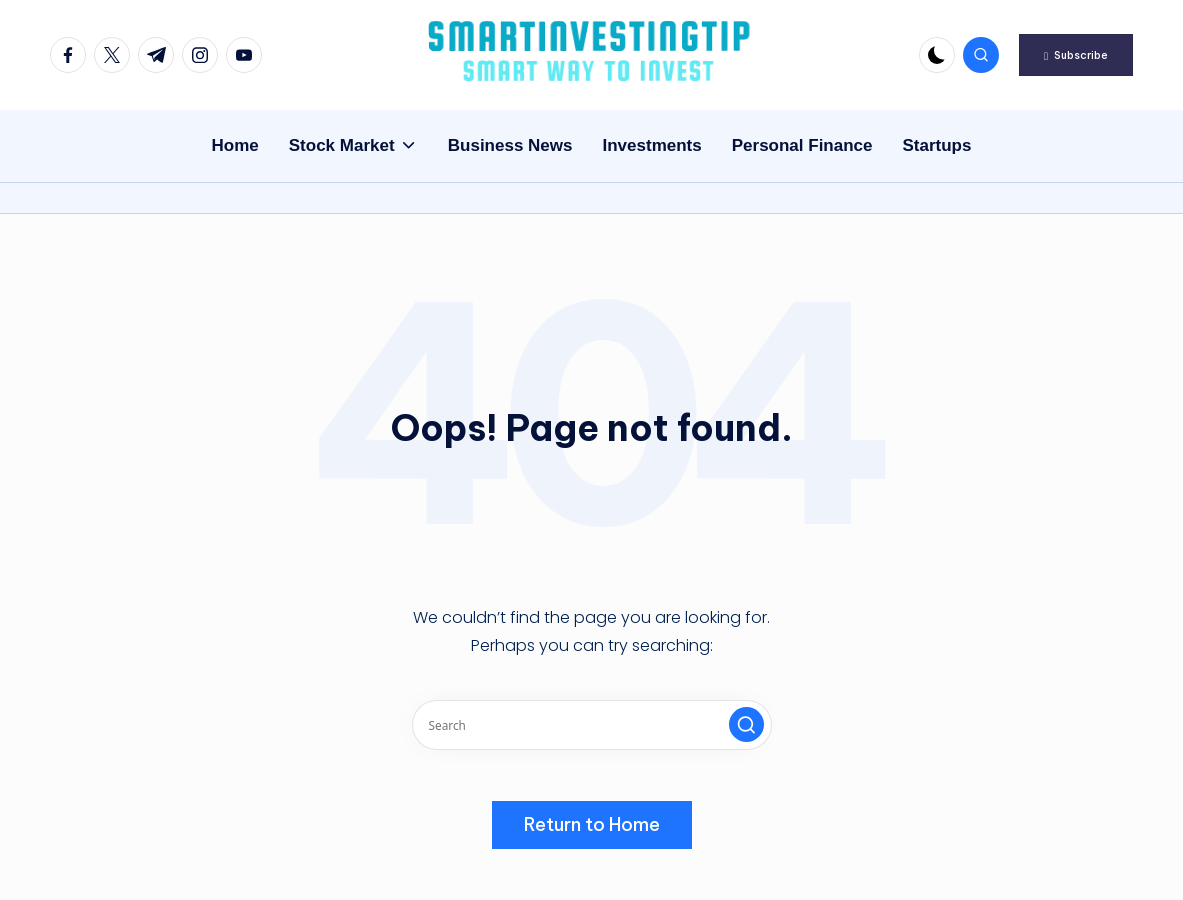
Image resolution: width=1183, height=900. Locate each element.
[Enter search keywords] (592, 725)
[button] (1076, 55)
